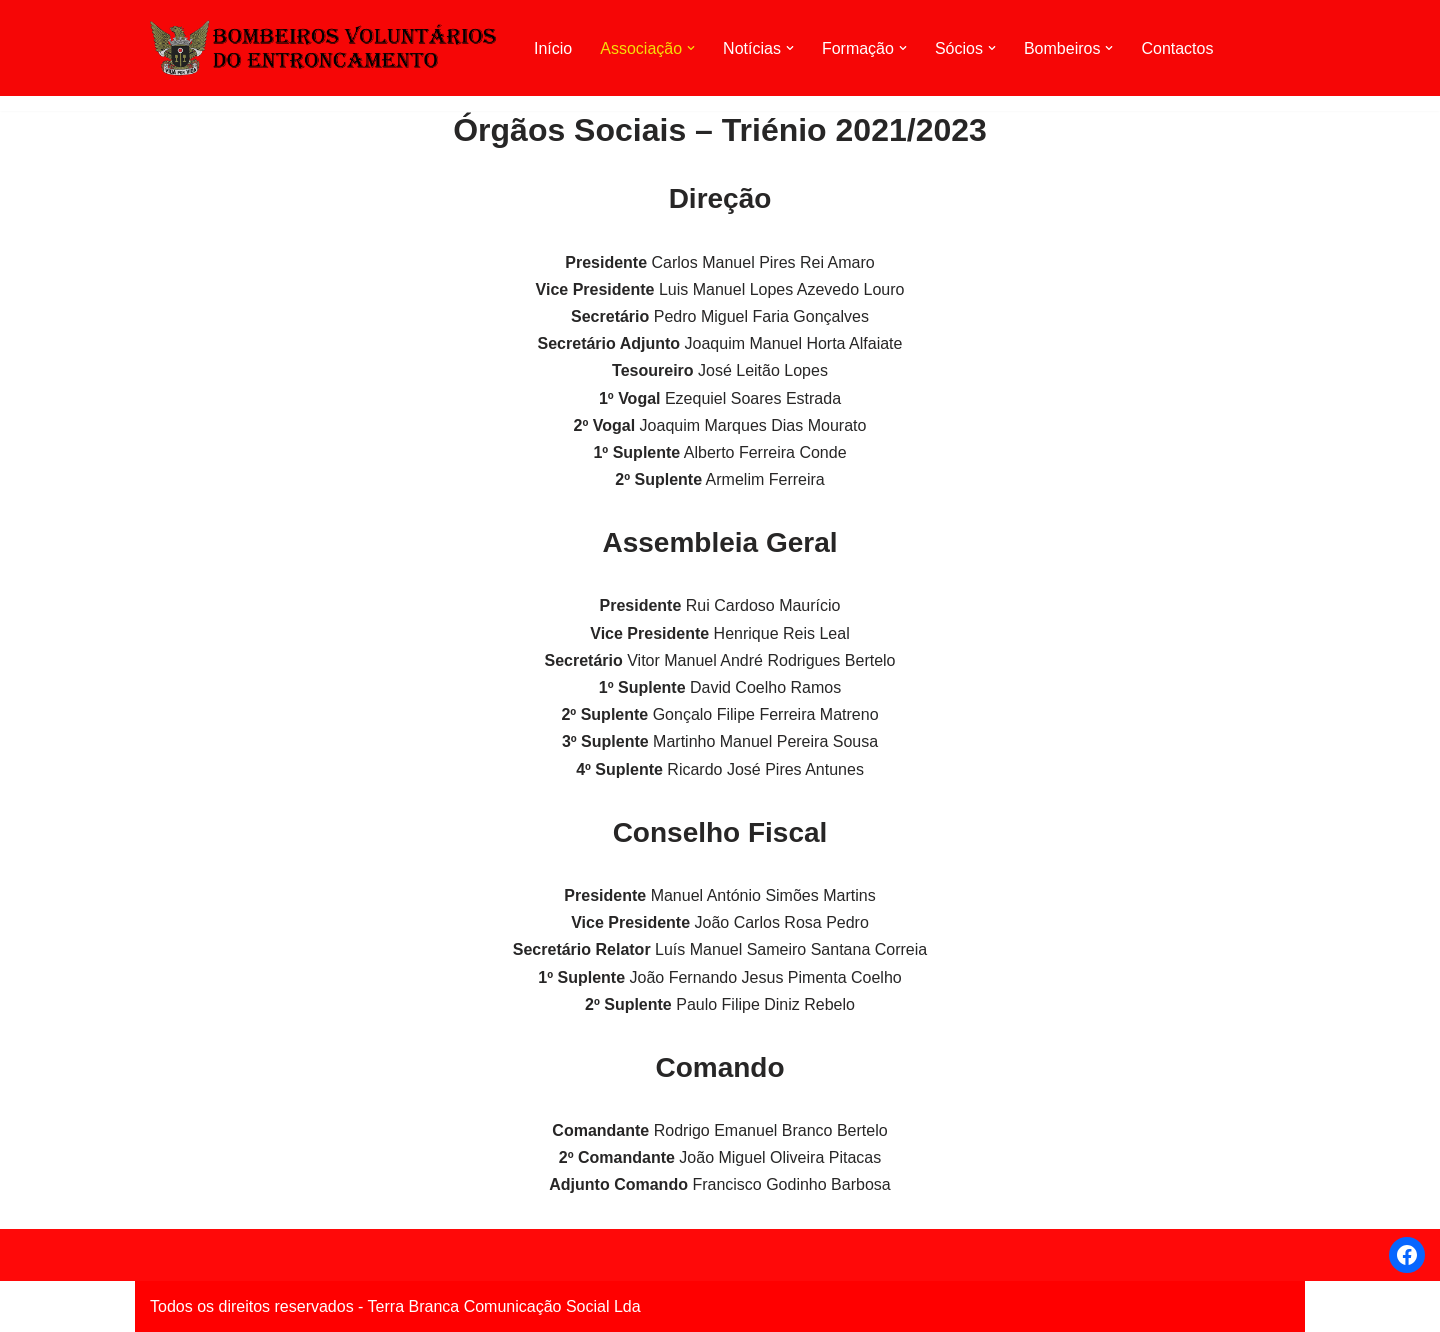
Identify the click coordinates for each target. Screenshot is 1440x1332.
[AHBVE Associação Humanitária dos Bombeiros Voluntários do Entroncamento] (325, 47)
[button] (691, 48)
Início (553, 48)
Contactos (1177, 48)
